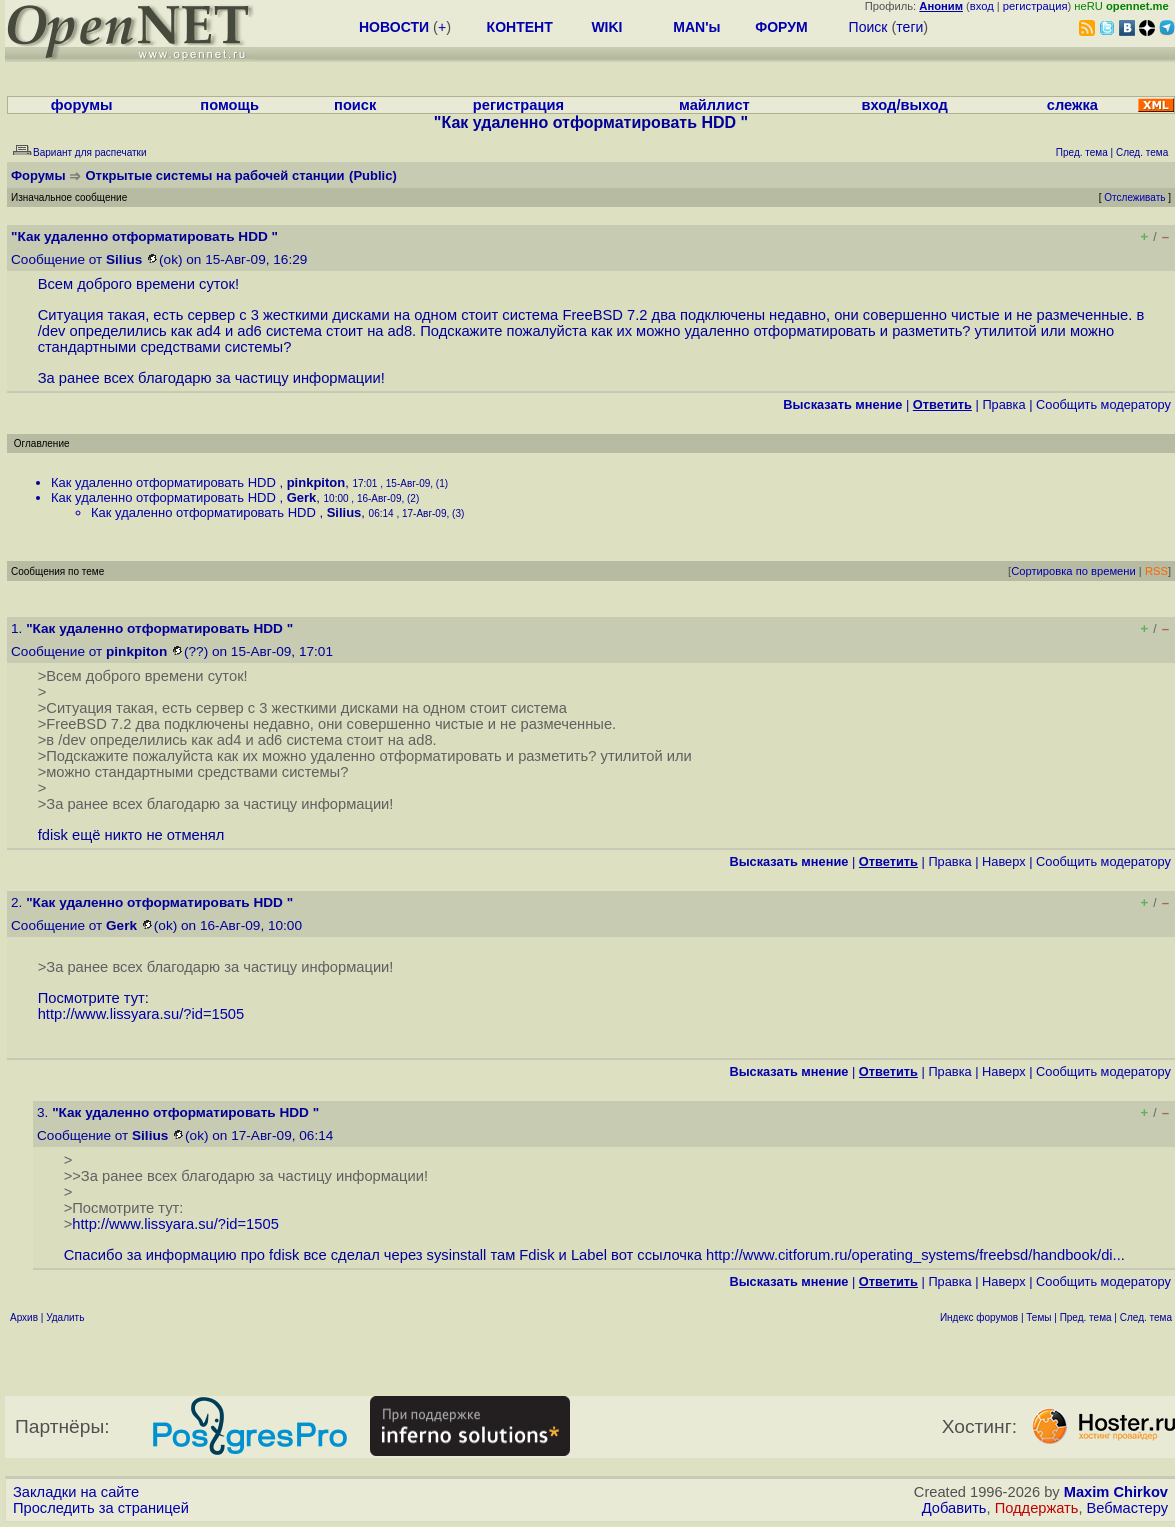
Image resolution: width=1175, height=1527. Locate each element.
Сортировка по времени (1073, 571)
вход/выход (905, 105)
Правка (1003, 404)
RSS (1156, 571)
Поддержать (1037, 1508)
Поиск (868, 27)
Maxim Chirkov (1116, 1492)
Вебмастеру (1127, 1508)
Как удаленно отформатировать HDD (165, 482)
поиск (355, 105)
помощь (229, 105)
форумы (82, 105)
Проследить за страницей (101, 1508)
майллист (714, 105)
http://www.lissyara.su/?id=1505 (141, 1014)
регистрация (1035, 6)
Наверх (1004, 861)
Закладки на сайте (76, 1492)
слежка (1072, 105)
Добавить (954, 1508)
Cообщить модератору (1103, 404)
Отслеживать (1134, 197)
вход (982, 6)
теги (909, 27)
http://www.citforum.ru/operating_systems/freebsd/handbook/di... (915, 1255)
